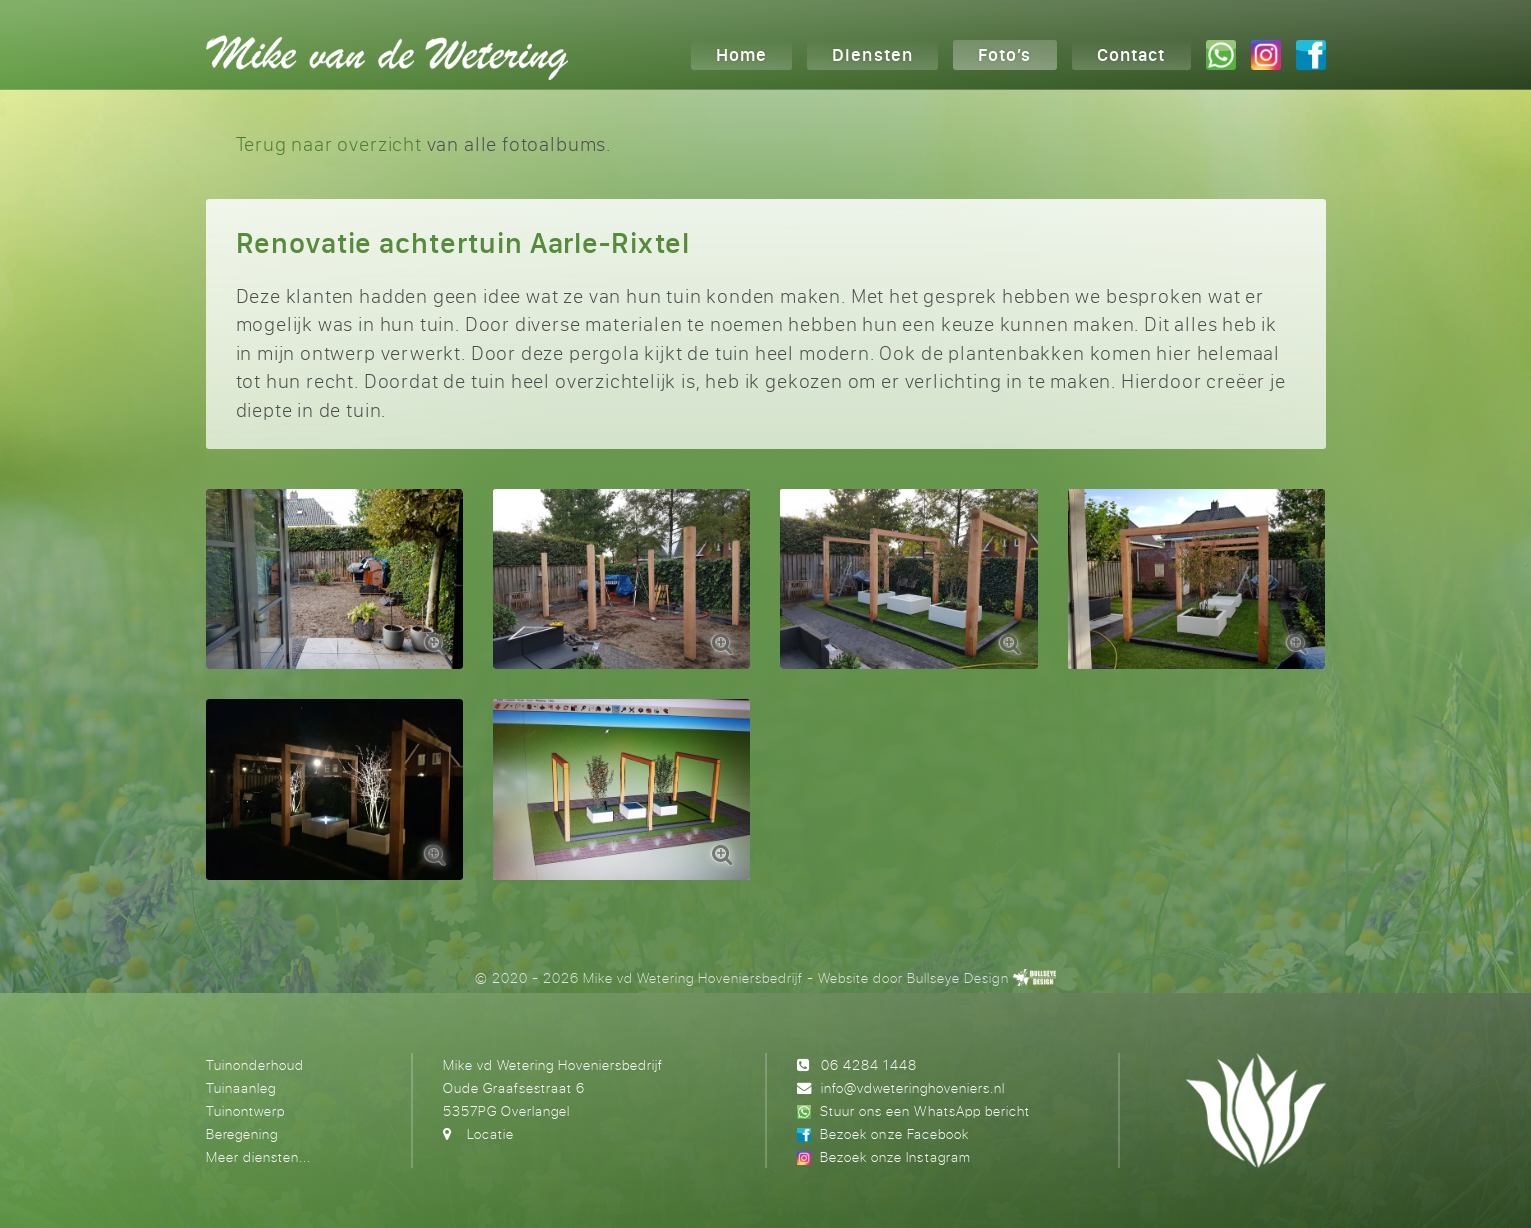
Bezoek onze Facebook (894, 1133)
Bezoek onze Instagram (895, 1156)
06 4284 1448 (869, 1064)
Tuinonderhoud (255, 1064)
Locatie (490, 1133)
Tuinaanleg (241, 1087)
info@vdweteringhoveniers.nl (913, 1087)
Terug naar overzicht (329, 143)
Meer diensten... (258, 1156)
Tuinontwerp (245, 1110)
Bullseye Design (957, 977)
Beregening (242, 1133)
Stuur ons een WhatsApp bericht (924, 1110)
